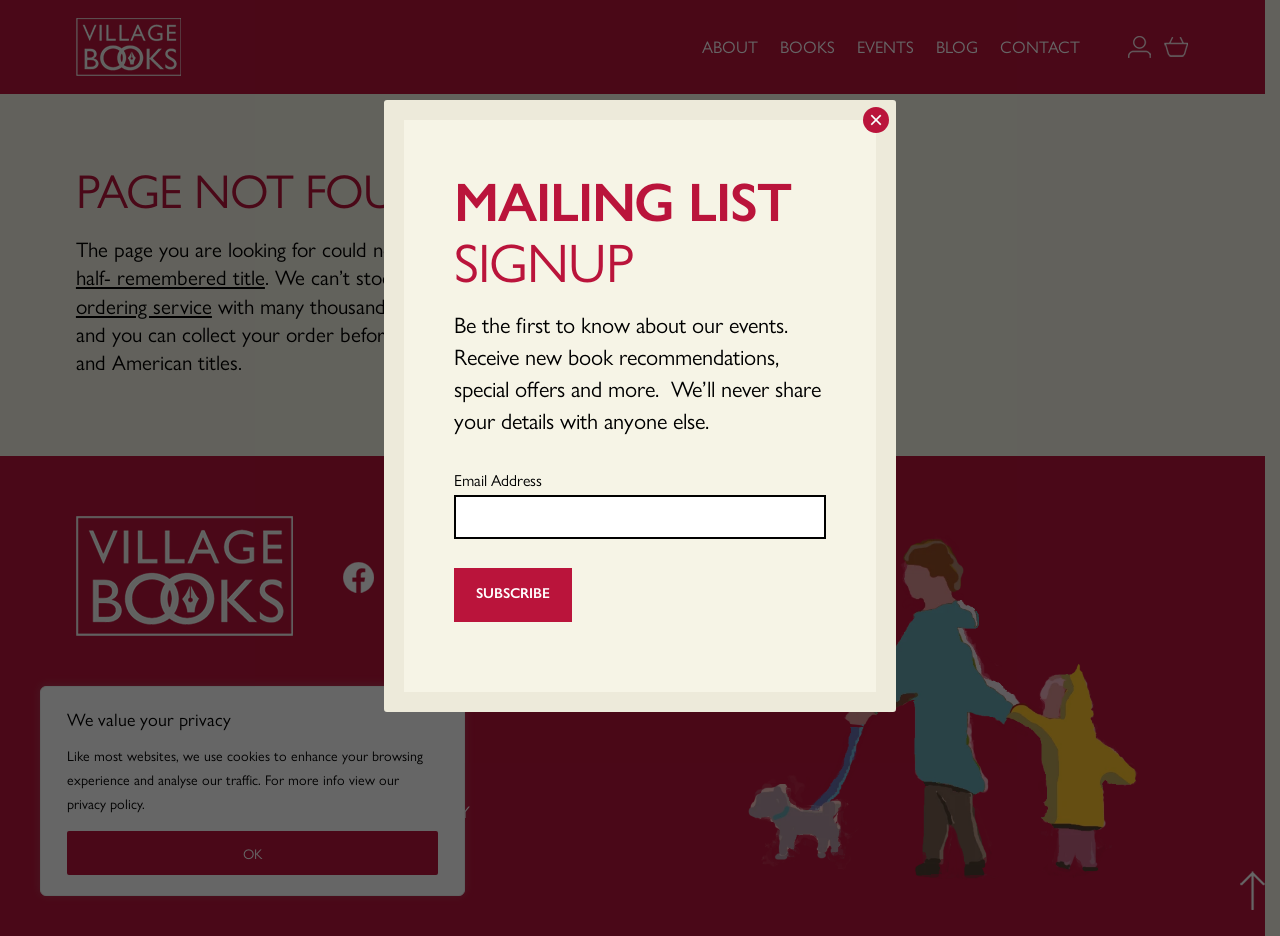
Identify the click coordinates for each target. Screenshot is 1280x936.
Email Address (498, 479)
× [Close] (876, 120)
